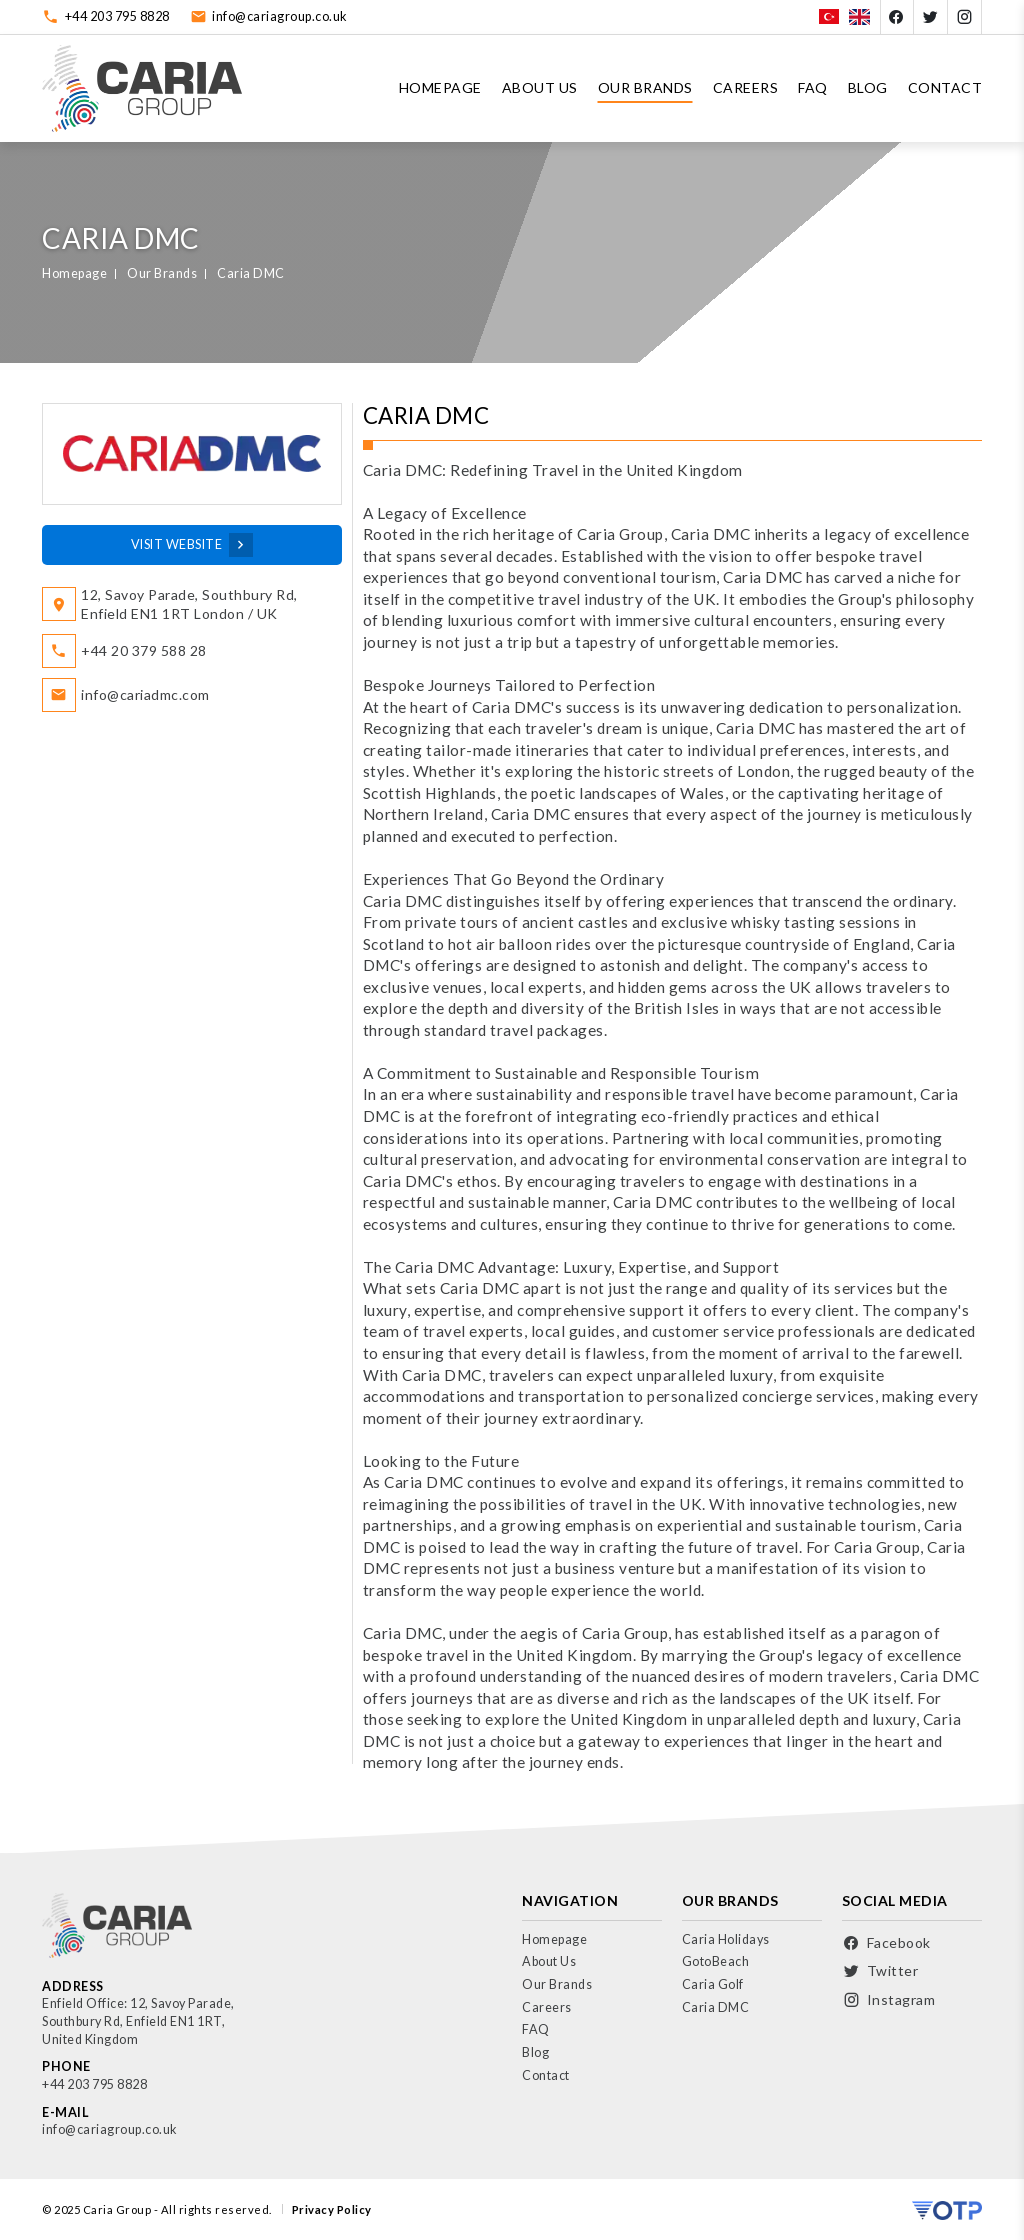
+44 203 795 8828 (117, 16)
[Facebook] (897, 17)
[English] (859, 17)
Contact (945, 87)
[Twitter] (931, 17)
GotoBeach (716, 1961)
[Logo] (142, 88)
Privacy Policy (332, 2209)
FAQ (813, 87)
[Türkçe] (829, 17)
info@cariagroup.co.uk (280, 16)
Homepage (440, 87)
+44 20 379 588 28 (144, 650)
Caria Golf (713, 1984)
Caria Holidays (726, 1939)
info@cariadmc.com (145, 694)
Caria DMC (251, 273)
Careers (746, 87)
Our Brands (645, 87)
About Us (540, 87)
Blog (868, 87)
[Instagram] (965, 17)
